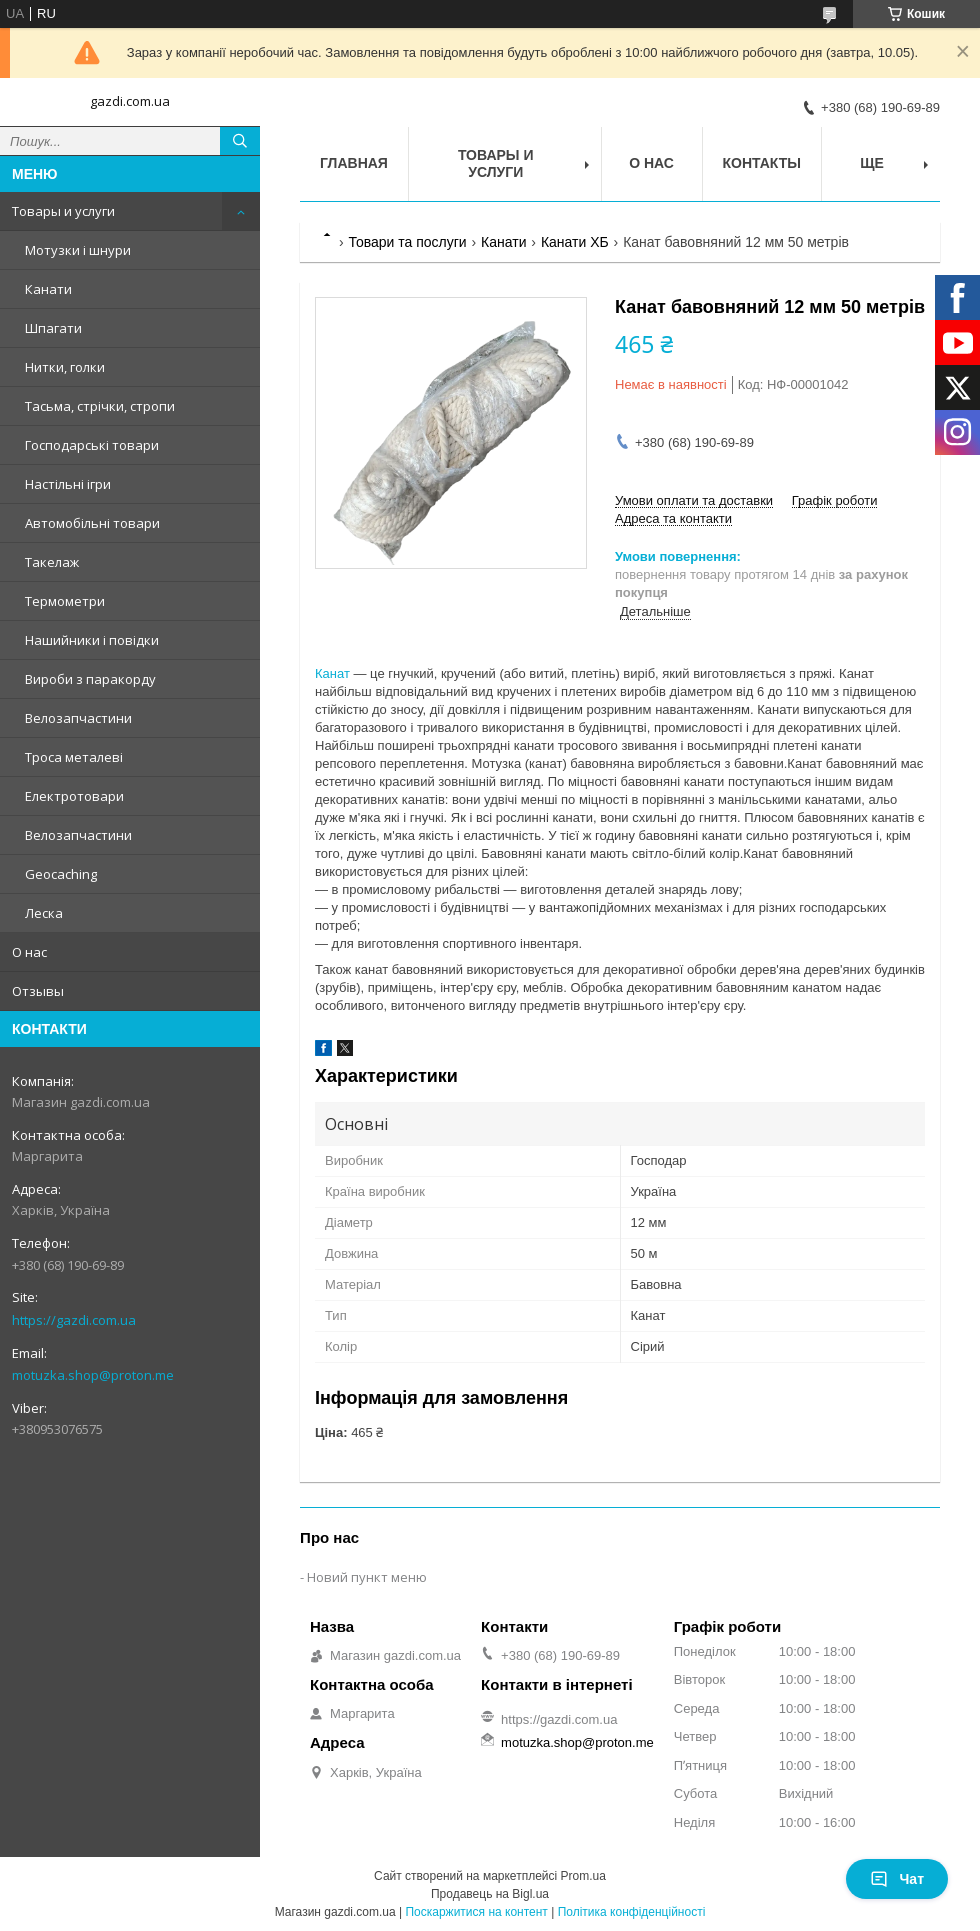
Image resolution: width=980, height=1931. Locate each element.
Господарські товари (92, 445)
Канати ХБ (575, 242)
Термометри (65, 601)
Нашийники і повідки (92, 640)
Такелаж (52, 562)
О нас (29, 952)
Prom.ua (583, 1876)
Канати (48, 289)
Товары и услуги (63, 211)
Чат (897, 1879)
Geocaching (61, 874)
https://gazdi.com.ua (74, 1320)
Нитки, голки (65, 367)
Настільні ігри (68, 484)
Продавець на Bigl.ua (490, 1894)
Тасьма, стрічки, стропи (100, 406)
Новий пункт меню (367, 1577)
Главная (354, 163)
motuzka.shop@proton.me (93, 1375)
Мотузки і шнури (78, 250)
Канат (332, 673)
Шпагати (53, 328)
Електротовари (74, 796)
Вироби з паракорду (90, 679)
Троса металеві (74, 757)
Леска (44, 913)
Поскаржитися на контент (476, 1912)
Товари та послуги (407, 242)
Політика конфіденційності (632, 1912)
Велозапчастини (78, 718)
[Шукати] (240, 141)
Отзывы (38, 991)
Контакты (762, 163)
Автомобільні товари (92, 523)
